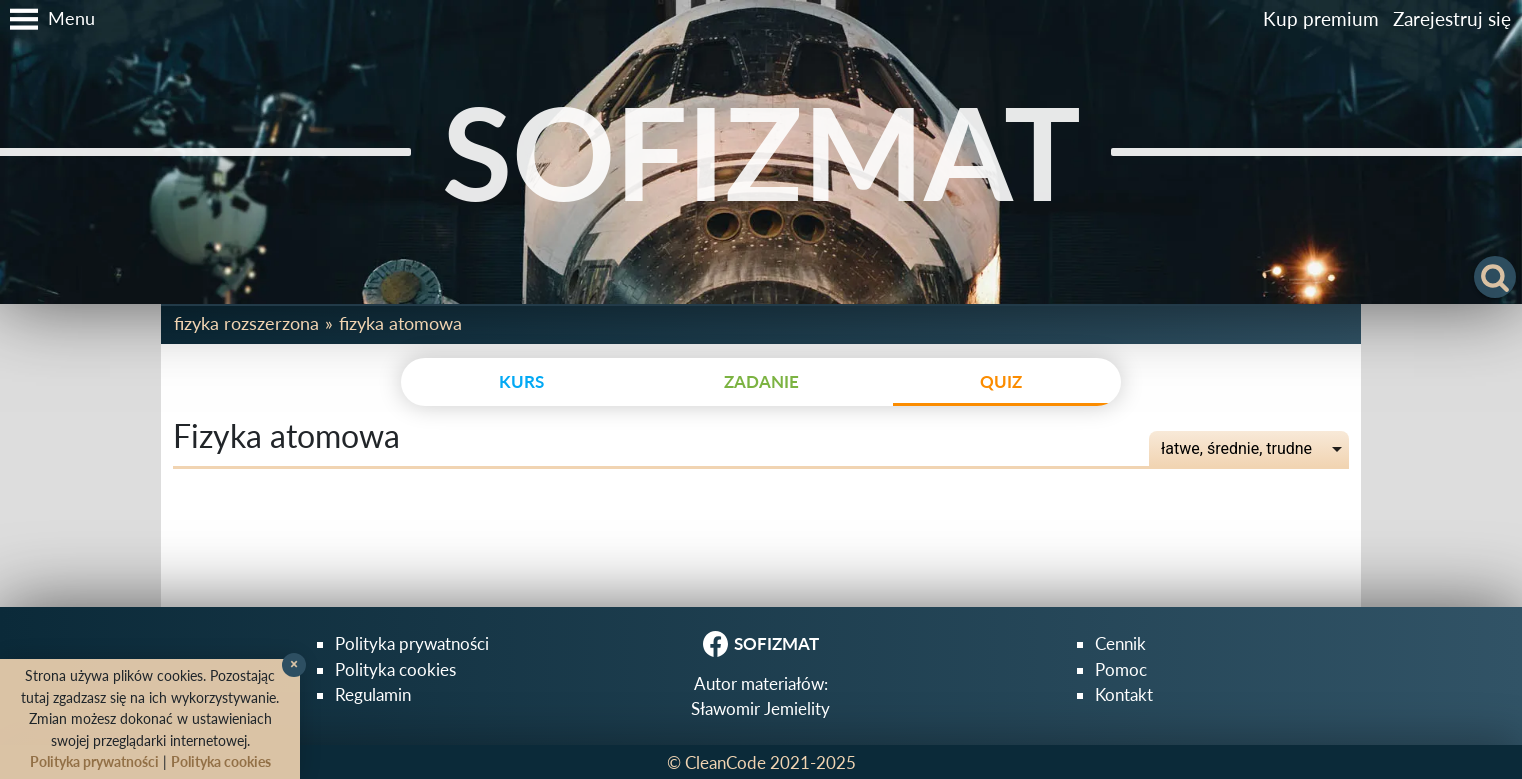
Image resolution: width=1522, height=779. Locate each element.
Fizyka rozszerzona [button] (246, 323)
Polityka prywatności (412, 643)
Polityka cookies (395, 669)
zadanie (761, 381)
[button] (47, 19)
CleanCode (725, 762)
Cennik (1120, 643)
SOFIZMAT (761, 151)
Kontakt (1124, 694)
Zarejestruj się (1452, 18)
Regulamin (373, 694)
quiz (1001, 381)
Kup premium (1321, 18)
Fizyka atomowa (400, 323)
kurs (521, 381)
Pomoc (1121, 669)
